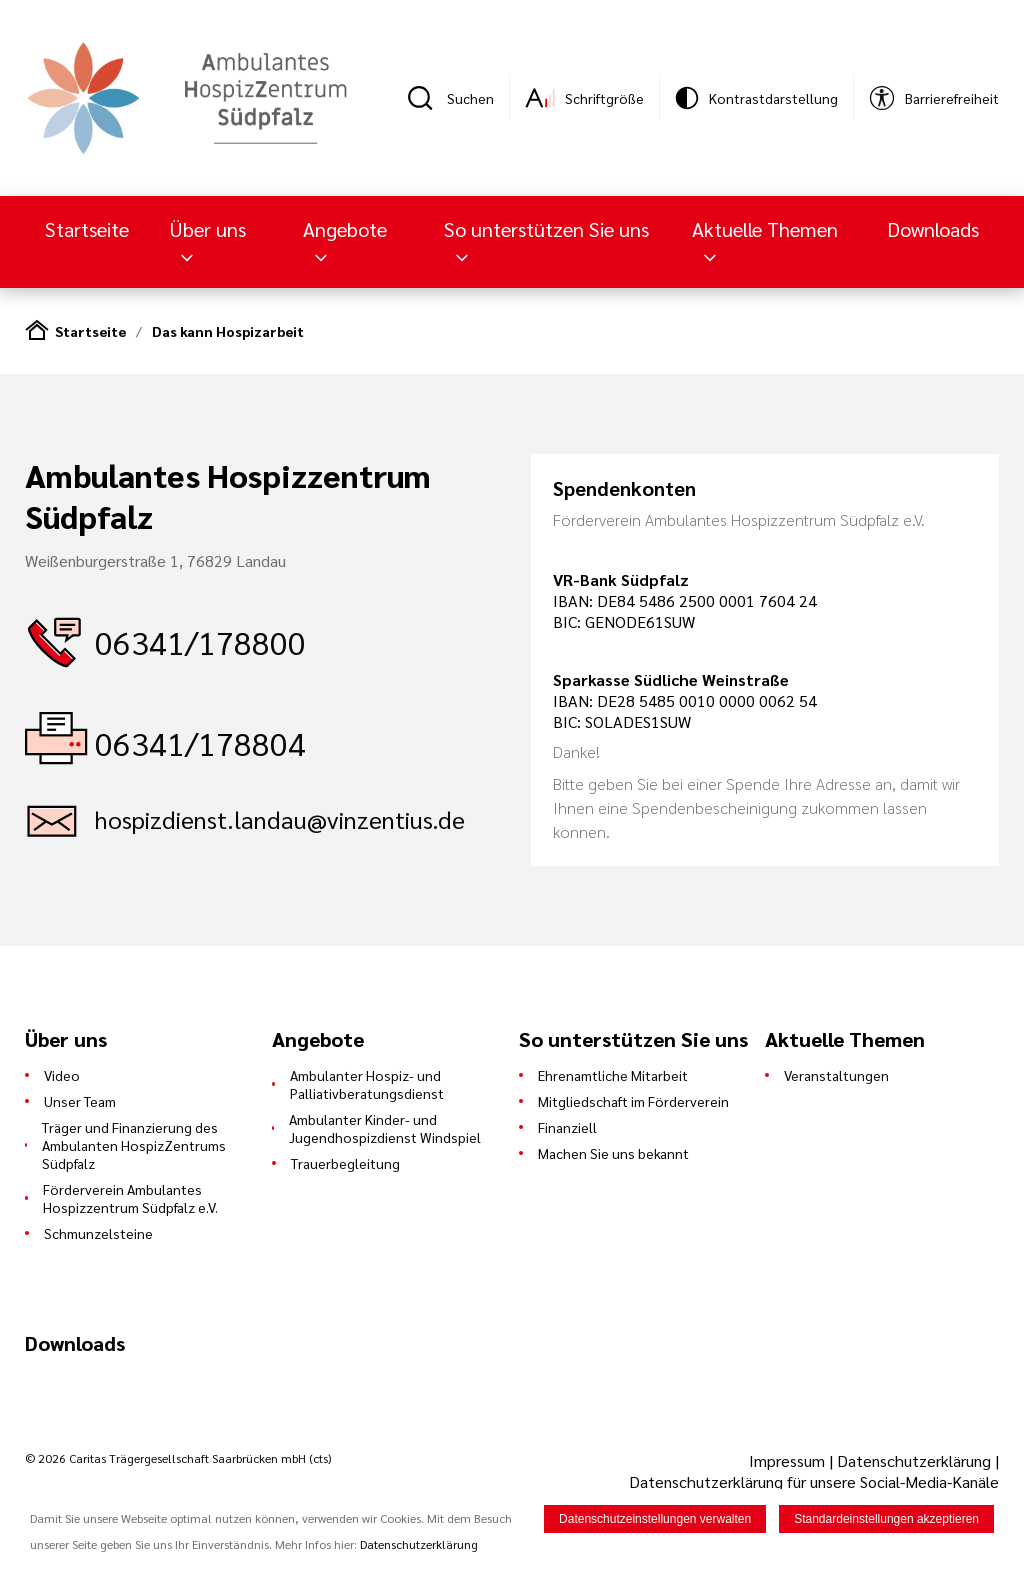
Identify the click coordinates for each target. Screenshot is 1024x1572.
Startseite (87, 229)
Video (62, 1075)
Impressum (789, 1460)
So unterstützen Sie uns (546, 229)
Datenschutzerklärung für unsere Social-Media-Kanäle (814, 1481)
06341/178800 (200, 641)
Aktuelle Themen (765, 229)
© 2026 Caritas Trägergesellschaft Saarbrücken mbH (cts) (178, 1458)
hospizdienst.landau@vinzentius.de (280, 819)
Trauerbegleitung (345, 1163)
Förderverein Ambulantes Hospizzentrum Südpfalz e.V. (130, 1198)
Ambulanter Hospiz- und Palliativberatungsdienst (367, 1084)
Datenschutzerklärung (914, 1460)
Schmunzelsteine (98, 1233)
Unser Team (80, 1101)
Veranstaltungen (836, 1075)
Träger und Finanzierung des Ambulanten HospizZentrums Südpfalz (134, 1145)
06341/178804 (200, 742)
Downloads (933, 229)
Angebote (345, 229)
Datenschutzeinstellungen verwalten (655, 1520)
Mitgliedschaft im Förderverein (633, 1101)
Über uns (207, 229)
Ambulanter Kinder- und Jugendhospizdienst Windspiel (385, 1128)
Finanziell (567, 1127)
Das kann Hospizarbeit (228, 331)
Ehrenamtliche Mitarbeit (613, 1075)
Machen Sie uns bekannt (613, 1153)
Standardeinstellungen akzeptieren (886, 1520)
